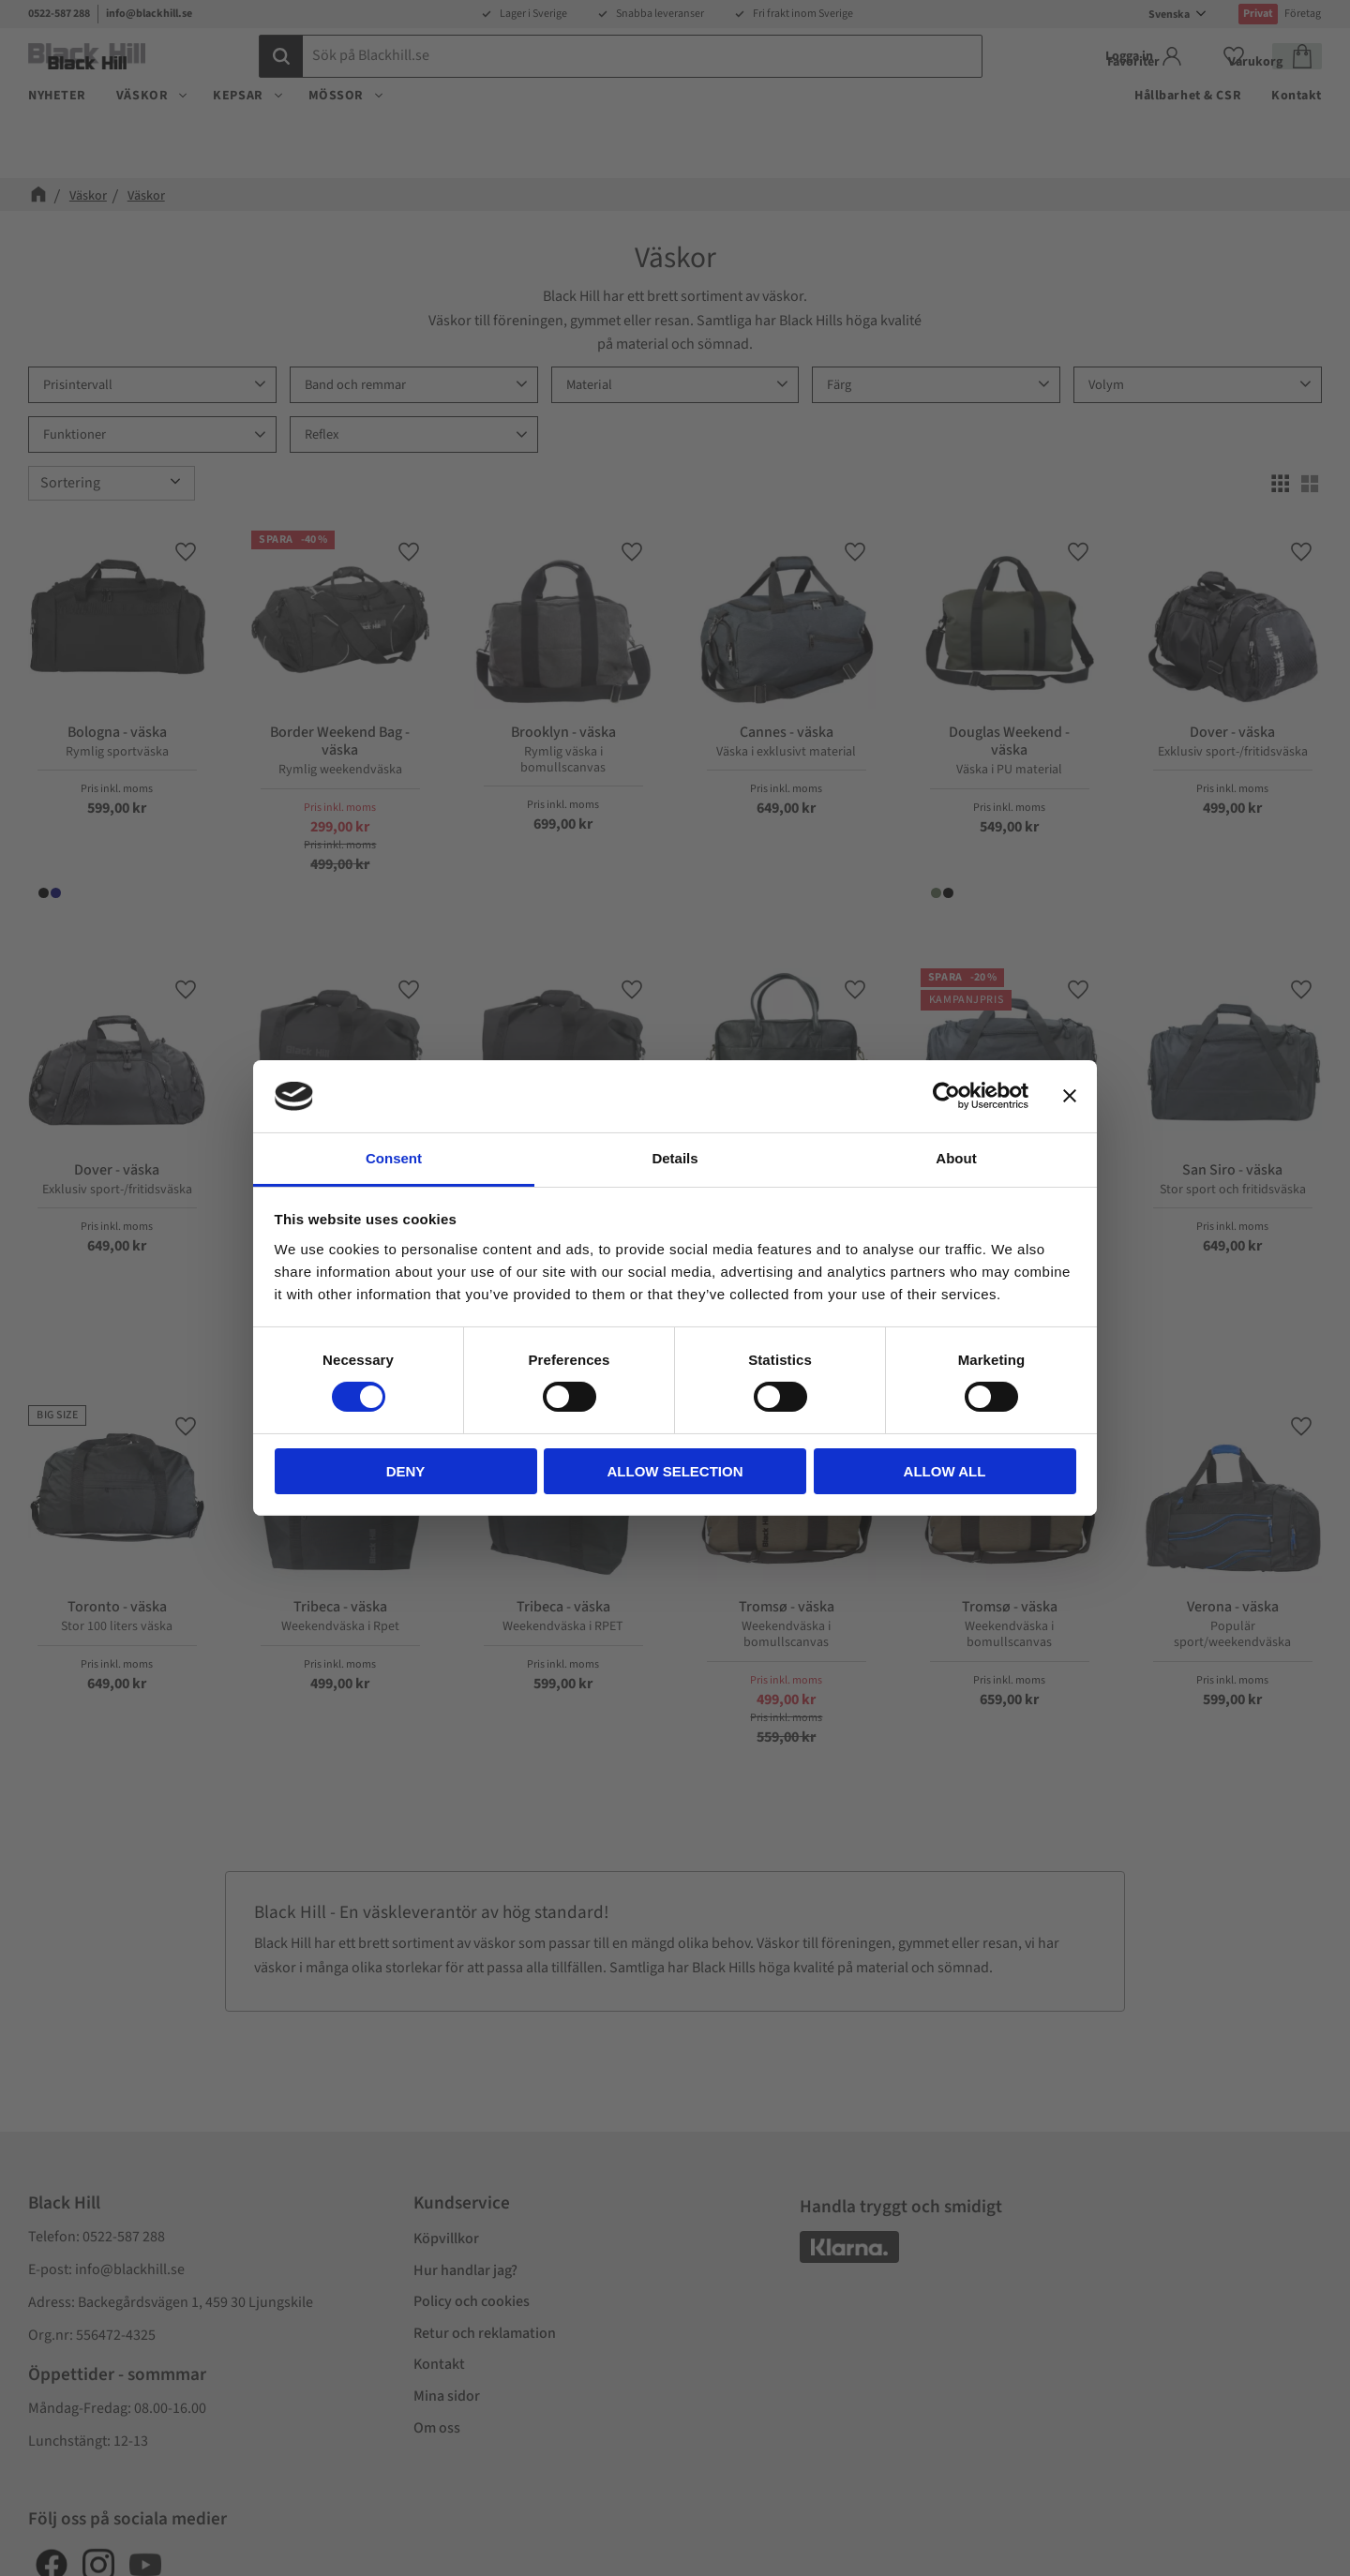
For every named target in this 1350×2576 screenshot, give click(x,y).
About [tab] (956, 1158)
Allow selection (675, 1471)
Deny (406, 1471)
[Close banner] (1069, 1095)
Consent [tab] (394, 1158)
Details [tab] (675, 1158)
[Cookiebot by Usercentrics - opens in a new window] (946, 1096)
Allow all (945, 1471)
